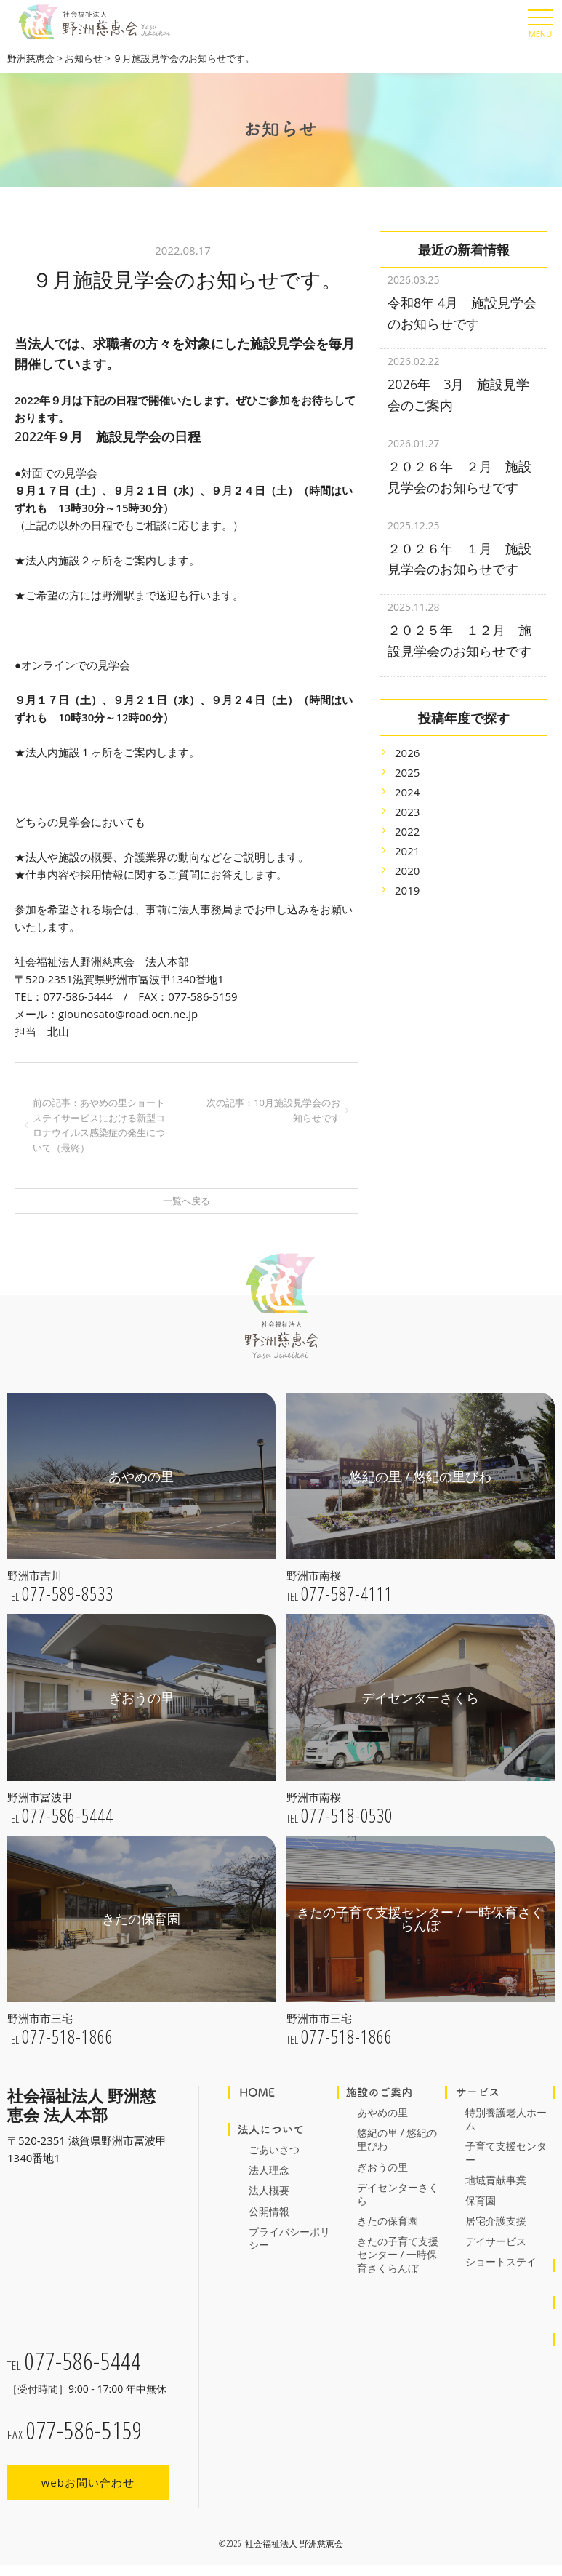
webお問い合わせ (87, 2487)
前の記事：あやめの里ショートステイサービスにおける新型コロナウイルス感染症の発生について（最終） (99, 1125)
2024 (407, 774)
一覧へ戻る (186, 1200)
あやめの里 (382, 2112)
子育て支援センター (506, 2152)
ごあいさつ (274, 2149)
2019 (407, 872)
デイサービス (495, 2241)
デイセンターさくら (397, 2193)
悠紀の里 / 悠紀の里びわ (397, 2139)
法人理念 (269, 2170)
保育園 (480, 2200)
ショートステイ (501, 2261)
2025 (407, 754)
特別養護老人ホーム (506, 2118)
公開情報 (269, 2211)
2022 (407, 813)
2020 (407, 852)
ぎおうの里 (382, 2167)
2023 (407, 793)
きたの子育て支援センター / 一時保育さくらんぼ (397, 2254)
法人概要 (269, 2190)
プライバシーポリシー (289, 2238)
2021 (407, 832)
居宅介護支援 (495, 2221)
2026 (407, 734)
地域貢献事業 (495, 2180)
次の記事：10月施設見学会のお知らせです (273, 1110)
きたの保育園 (387, 2221)
